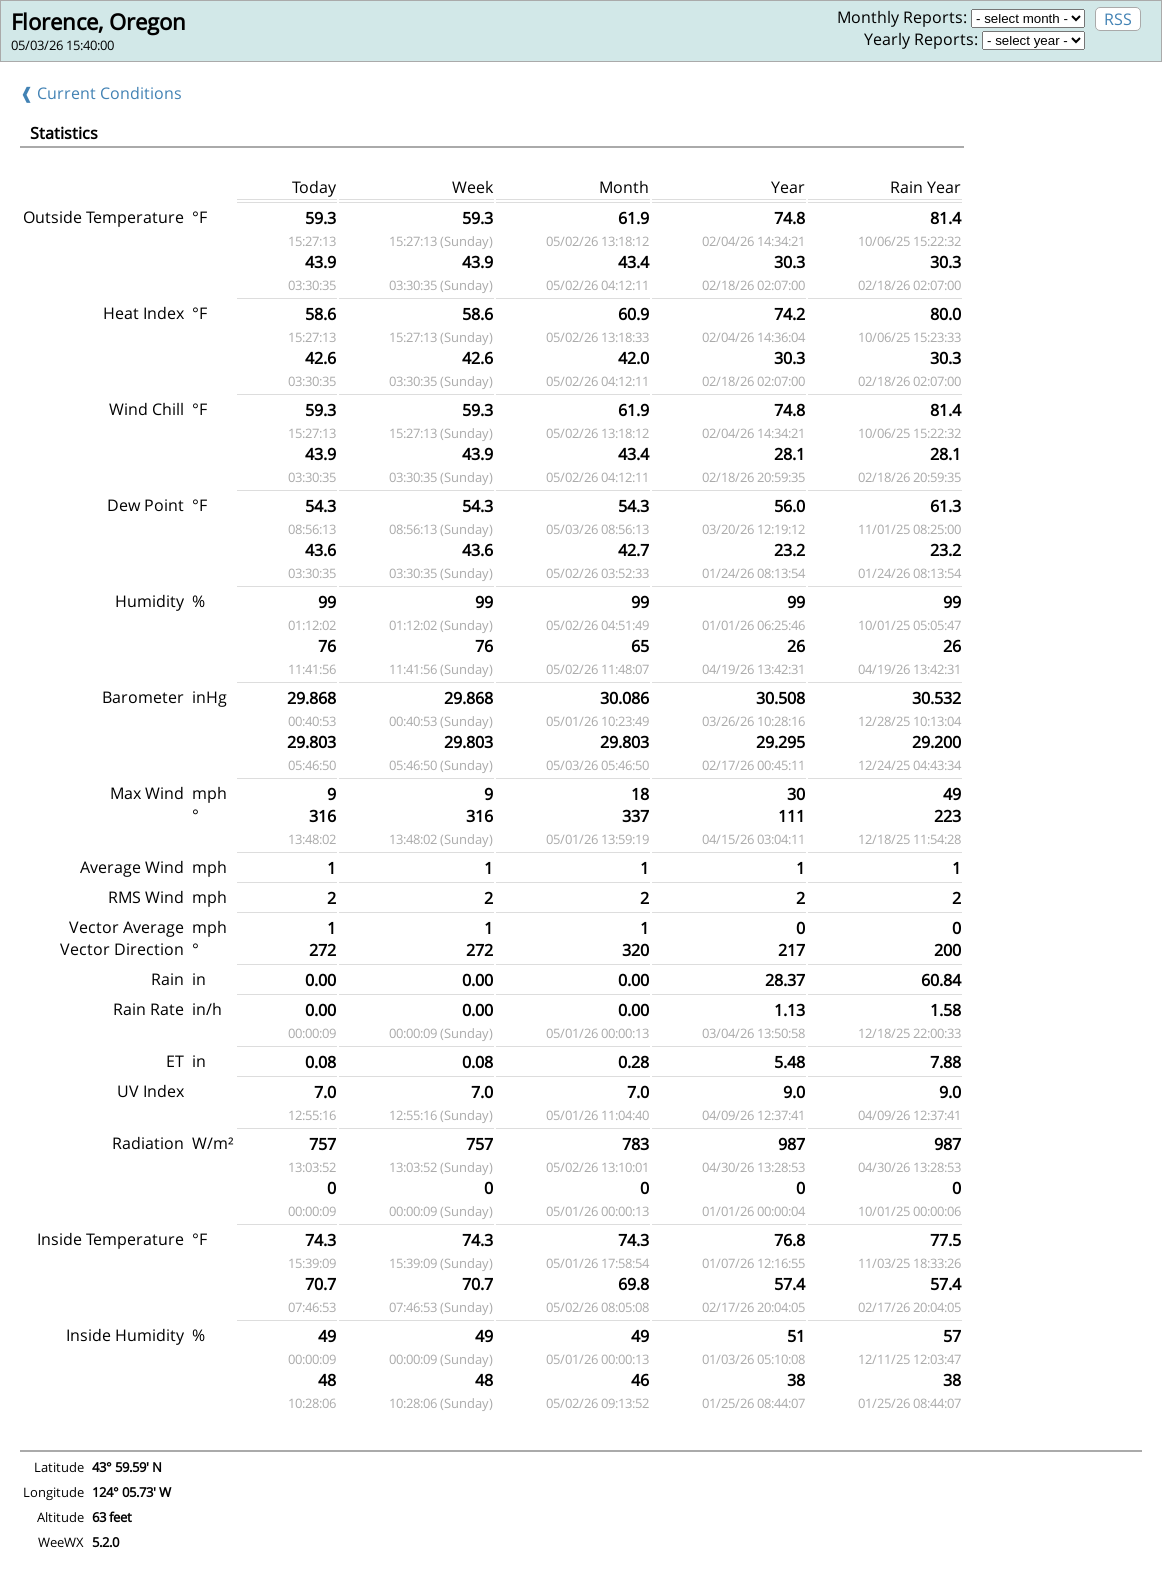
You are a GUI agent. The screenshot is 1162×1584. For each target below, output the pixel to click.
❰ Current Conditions (101, 93)
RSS (1118, 19)
